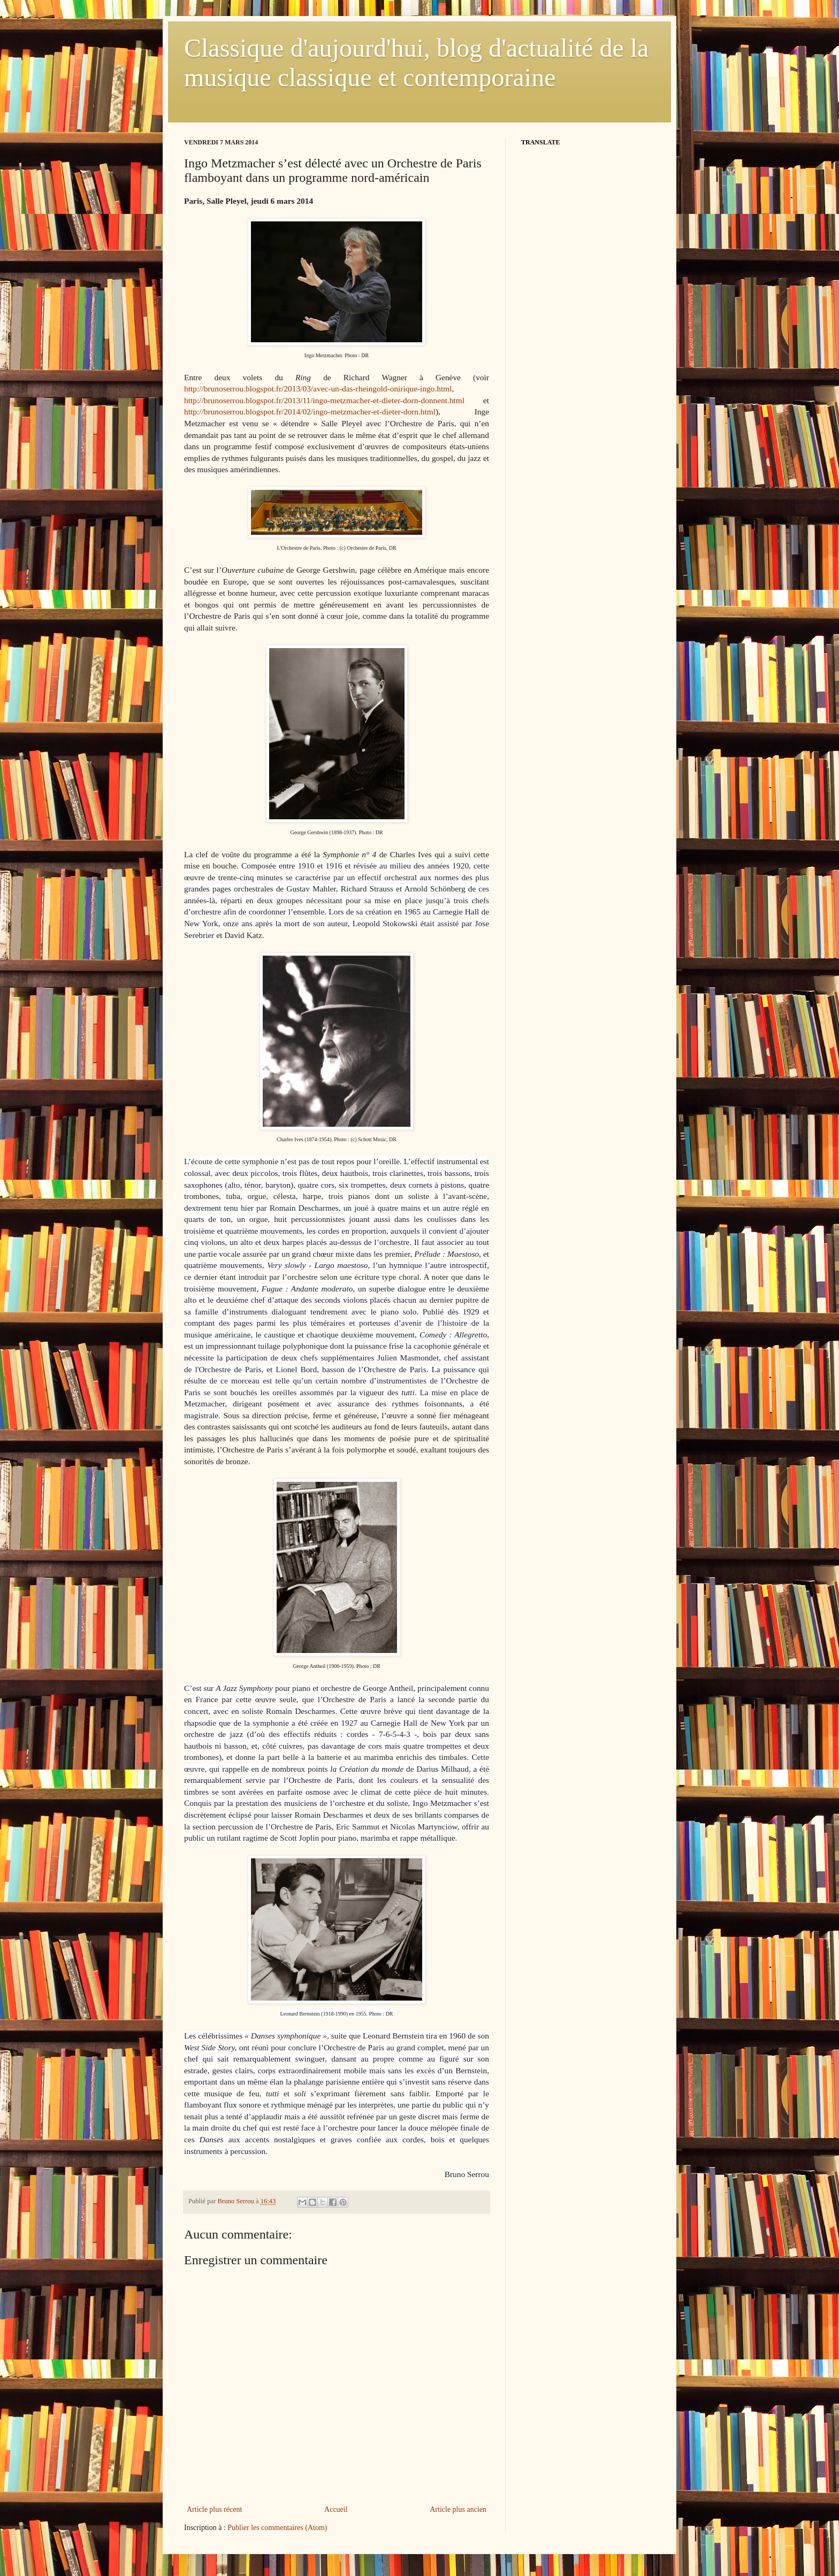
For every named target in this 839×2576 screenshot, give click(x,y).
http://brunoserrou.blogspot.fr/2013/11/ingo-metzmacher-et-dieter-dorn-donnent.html (324, 400)
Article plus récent (214, 2509)
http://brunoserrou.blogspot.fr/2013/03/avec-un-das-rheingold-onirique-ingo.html (318, 388)
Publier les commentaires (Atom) (277, 2528)
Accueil (336, 2509)
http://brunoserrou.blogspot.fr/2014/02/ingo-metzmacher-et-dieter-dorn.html (310, 411)
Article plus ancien (458, 2509)
